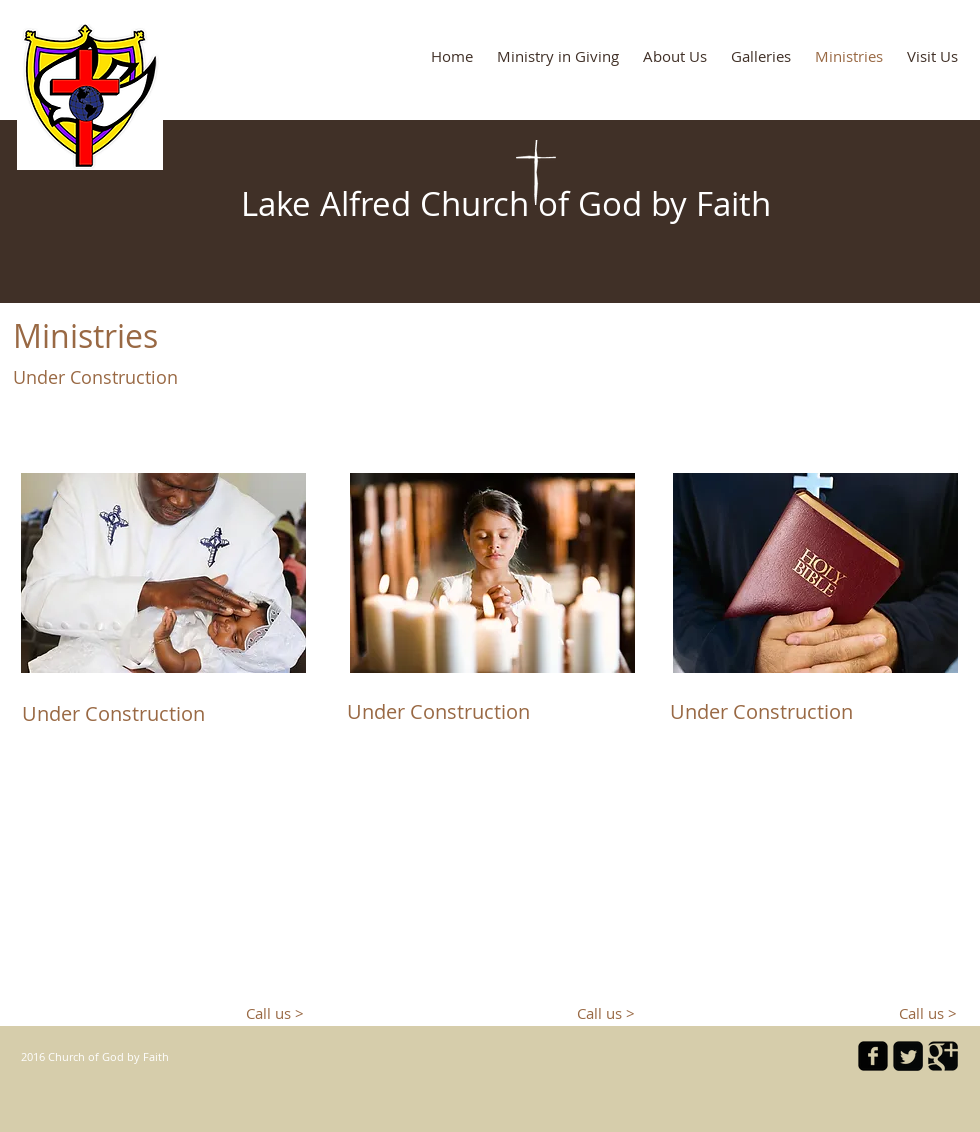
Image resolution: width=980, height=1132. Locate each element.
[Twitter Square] (908, 1056)
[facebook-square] (873, 1056)
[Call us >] (267, 1013)
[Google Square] (943, 1056)
